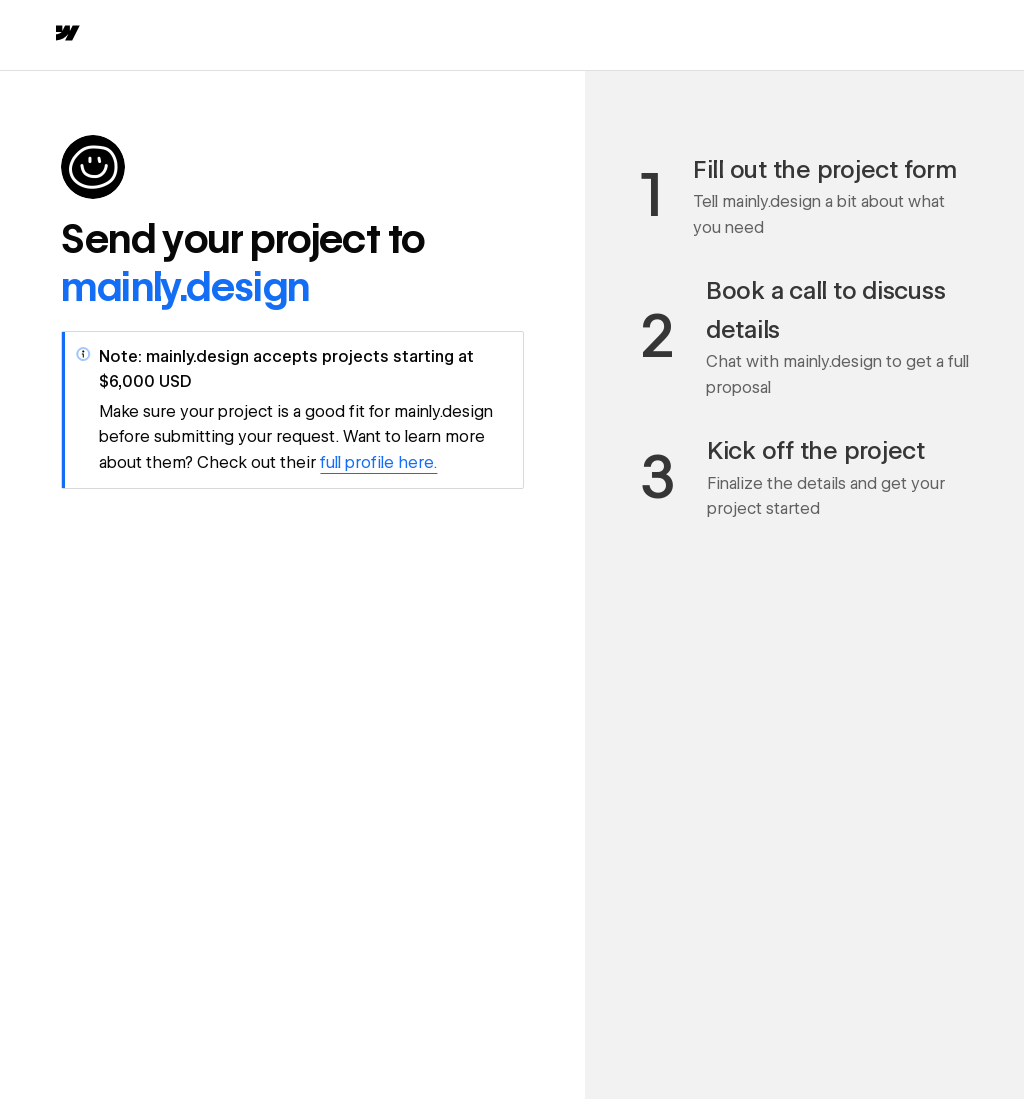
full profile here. (378, 462)
